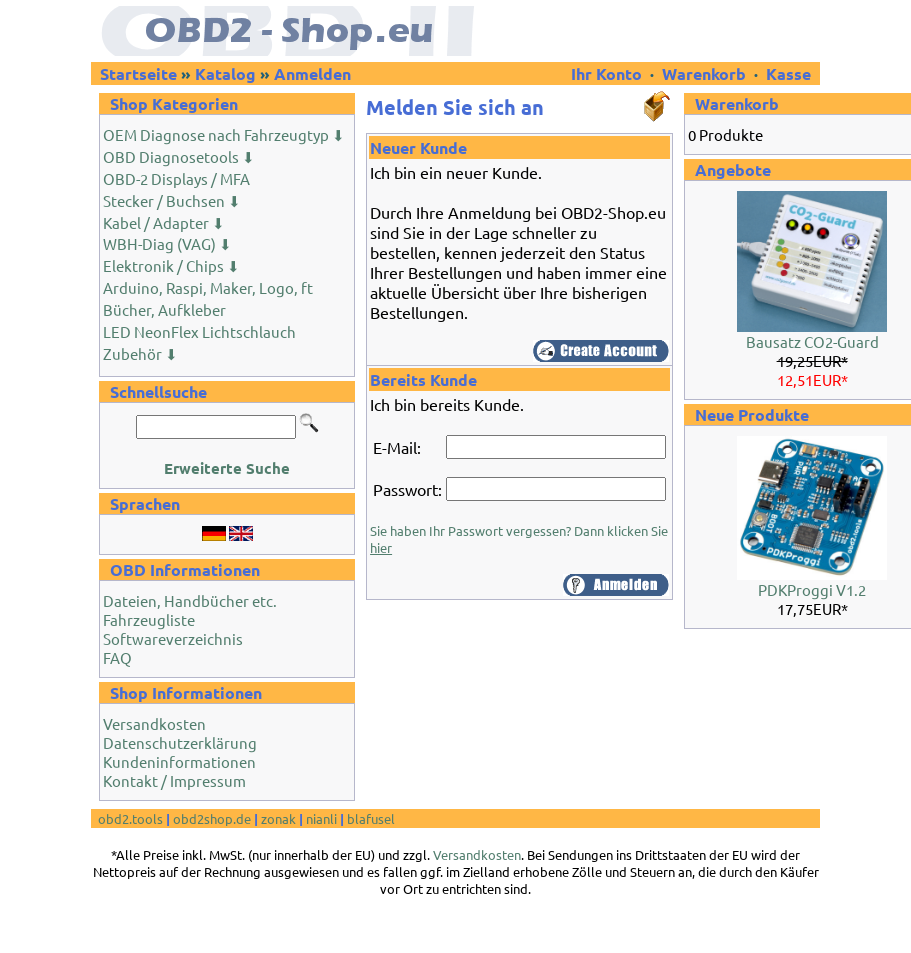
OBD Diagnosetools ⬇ (179, 156)
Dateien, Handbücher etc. (190, 600)
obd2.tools (130, 818)
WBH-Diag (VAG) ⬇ (167, 243)
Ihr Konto (608, 73)
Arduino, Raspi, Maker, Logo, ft (208, 287)
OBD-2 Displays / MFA (176, 178)
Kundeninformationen (179, 761)
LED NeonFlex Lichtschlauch (199, 331)
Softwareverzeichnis (173, 638)
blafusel (371, 818)
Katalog (225, 73)
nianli (321, 818)
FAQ (117, 657)
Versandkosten (154, 723)
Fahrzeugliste (149, 619)
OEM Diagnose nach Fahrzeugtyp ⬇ (224, 134)
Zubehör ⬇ (140, 353)
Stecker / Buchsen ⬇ (172, 200)
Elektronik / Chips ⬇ (171, 265)
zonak (278, 818)
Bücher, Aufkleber (164, 309)
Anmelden (312, 73)
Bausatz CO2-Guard (812, 341)
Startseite (138, 73)
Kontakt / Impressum (174, 780)
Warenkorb (704, 73)
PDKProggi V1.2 (812, 589)
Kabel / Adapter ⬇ (164, 222)
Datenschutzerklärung (180, 742)
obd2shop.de (212, 818)
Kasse (788, 73)
